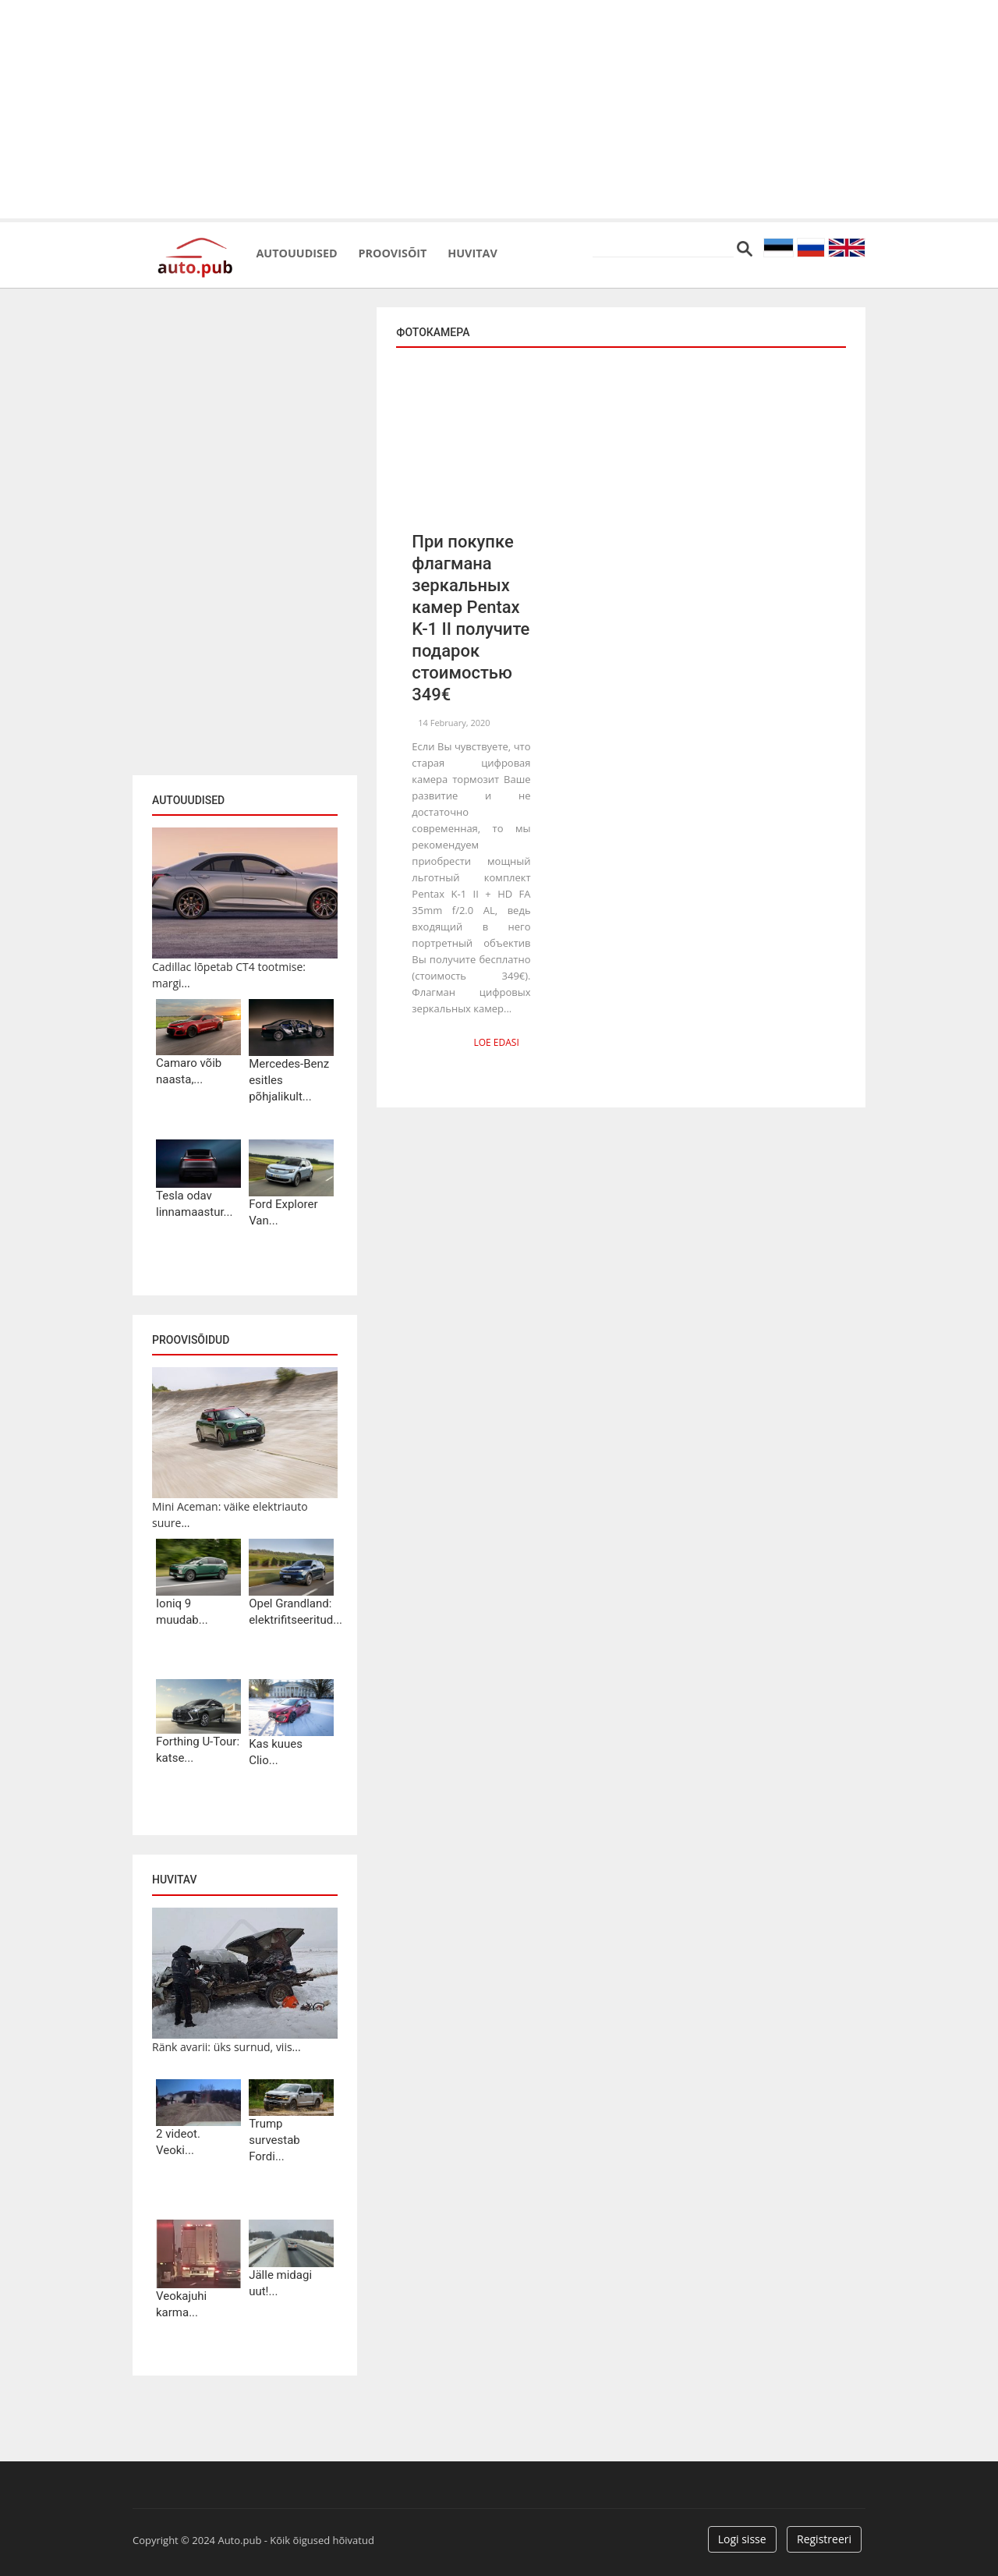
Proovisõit (437, 249)
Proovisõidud (190, 1340)
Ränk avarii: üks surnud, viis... (226, 2046)
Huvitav (541, 249)
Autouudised (312, 249)
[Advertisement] (499, 109)
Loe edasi (499, 1040)
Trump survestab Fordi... (274, 2140)
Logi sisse (742, 2539)
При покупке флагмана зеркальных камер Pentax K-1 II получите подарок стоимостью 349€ (470, 618)
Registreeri (824, 2539)
